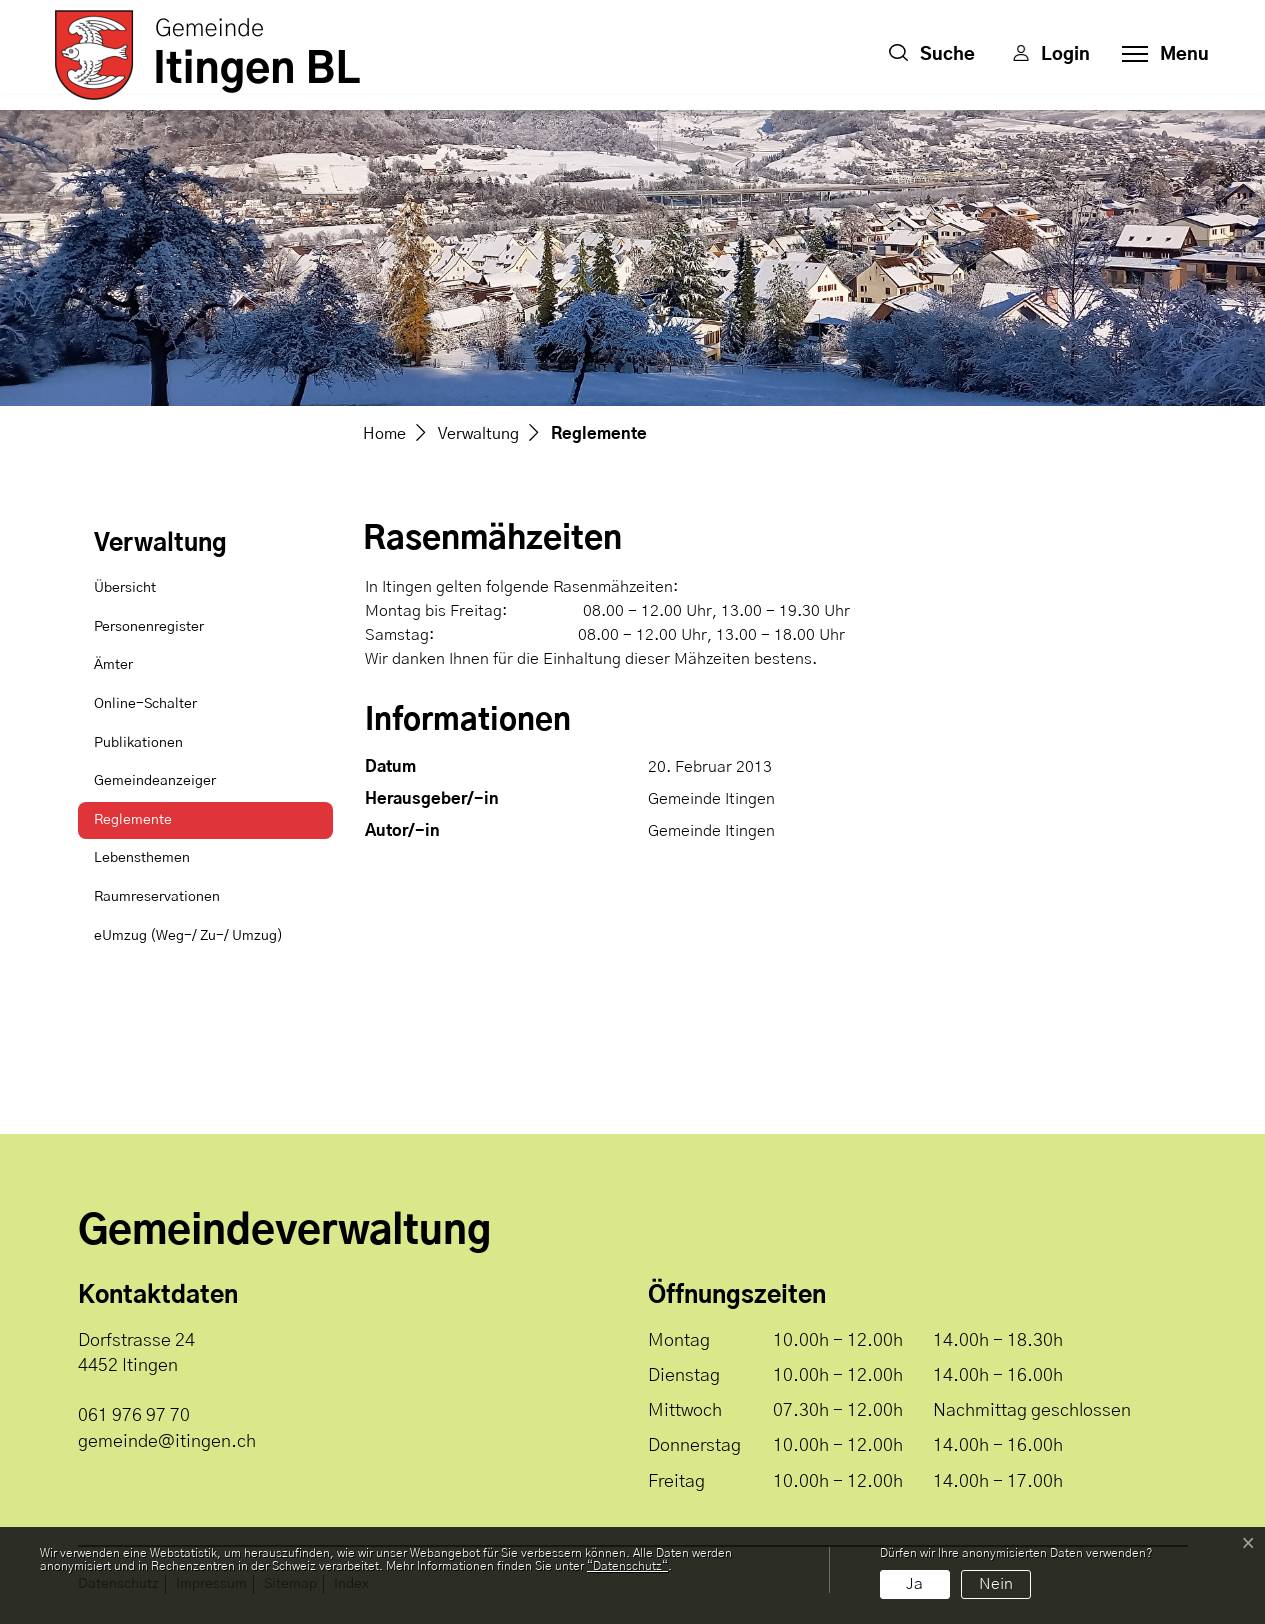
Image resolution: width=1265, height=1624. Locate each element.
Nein (996, 1584)
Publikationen (138, 743)
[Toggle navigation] (1159, 55)
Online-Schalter (145, 704)
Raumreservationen (157, 897)
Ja (914, 1584)
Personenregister (149, 627)
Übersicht (125, 588)
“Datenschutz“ (627, 1566)
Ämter (113, 665)
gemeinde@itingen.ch (167, 1442)
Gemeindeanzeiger (155, 781)
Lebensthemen (142, 858)
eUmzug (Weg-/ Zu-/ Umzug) (188, 936)
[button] (932, 55)
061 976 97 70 (134, 1416)
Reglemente (144, 826)
